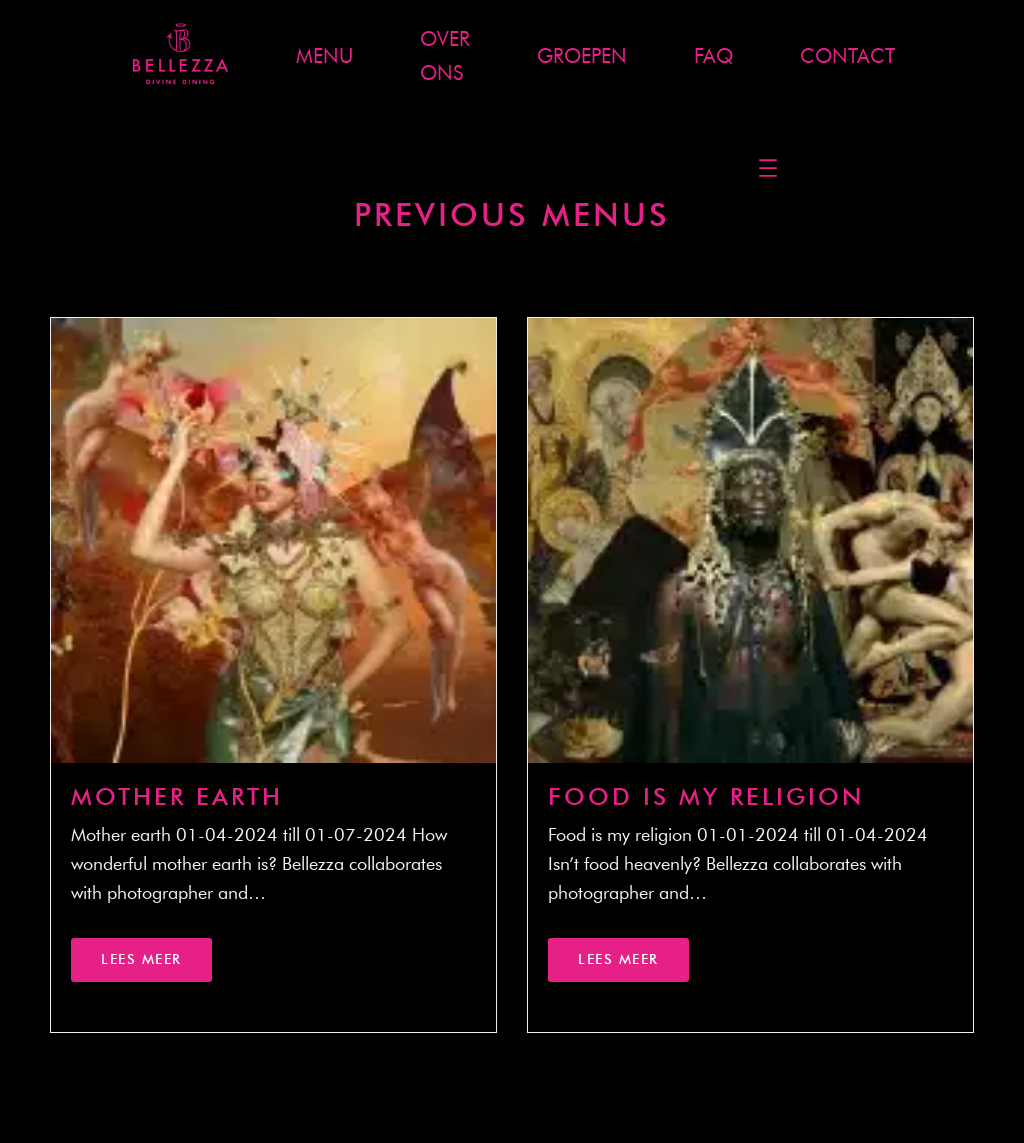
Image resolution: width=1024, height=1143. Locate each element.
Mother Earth (177, 796)
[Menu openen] (768, 168)
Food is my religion (706, 796)
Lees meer (141, 959)
